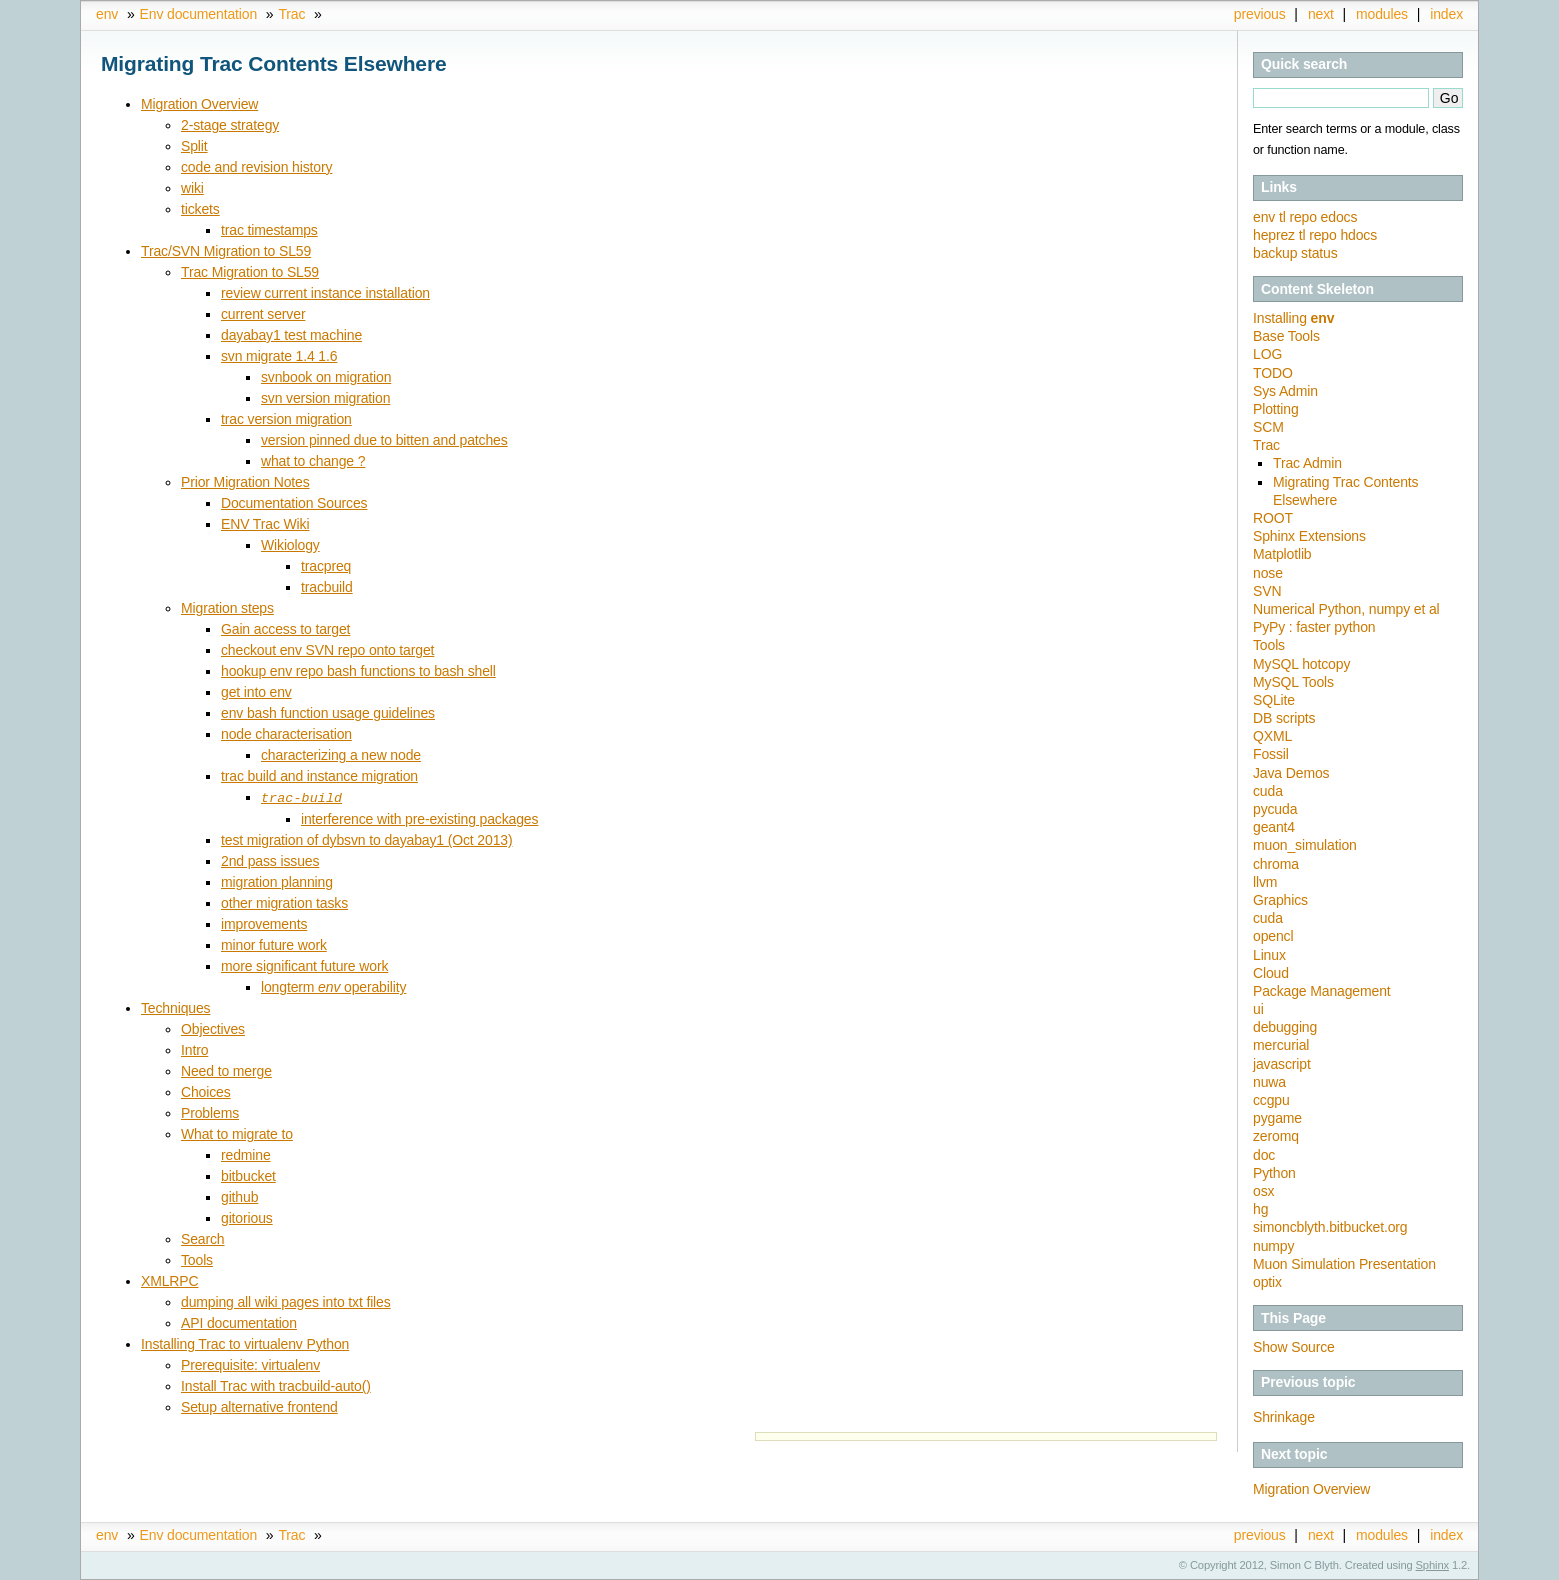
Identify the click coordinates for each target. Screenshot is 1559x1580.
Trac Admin (1307, 463)
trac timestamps (269, 230)
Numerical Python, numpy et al (1346, 609)
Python (1274, 1173)
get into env (256, 692)
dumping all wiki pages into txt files (286, 1301)
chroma (1276, 864)
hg (1260, 1209)
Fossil (1271, 754)
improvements (264, 923)
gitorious (247, 1217)
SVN (1267, 591)
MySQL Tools (1293, 682)
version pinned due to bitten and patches (384, 440)
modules (1382, 14)
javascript (1282, 1064)
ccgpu (1271, 1100)
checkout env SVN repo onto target (327, 650)
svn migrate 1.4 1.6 (279, 356)
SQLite (1274, 700)
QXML (1272, 736)
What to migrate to (237, 1133)
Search (203, 1238)
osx (1263, 1191)
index (1446, 14)
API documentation (239, 1322)
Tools (1269, 645)
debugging (1285, 1027)
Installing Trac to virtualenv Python (245, 1343)
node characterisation (286, 734)
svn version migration (325, 398)
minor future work (274, 944)
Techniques (175, 1007)
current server (263, 314)
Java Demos (1291, 773)
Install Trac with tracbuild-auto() (276, 1385)
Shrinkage (1284, 1417)
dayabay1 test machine (291, 335)
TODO (1273, 373)
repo (1304, 217)
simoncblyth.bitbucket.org (1330, 1227)
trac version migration (286, 419)
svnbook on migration (326, 377)
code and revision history (256, 167)
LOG (1267, 354)
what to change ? (313, 461)
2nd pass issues (270, 860)
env (107, 14)
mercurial (1281, 1045)
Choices (206, 1091)
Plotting (1276, 409)
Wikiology (290, 545)
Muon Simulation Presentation (1344, 1264)
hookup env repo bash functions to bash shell (358, 671)
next (1321, 14)
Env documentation (198, 14)
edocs (1339, 217)
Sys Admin (1285, 391)
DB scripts (1284, 718)
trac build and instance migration (319, 776)
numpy (1273, 1246)
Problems (210, 1112)
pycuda (1275, 809)
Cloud (1271, 973)
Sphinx (1432, 1565)
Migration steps (227, 608)
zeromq (1276, 1136)
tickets (200, 209)
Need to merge (226, 1070)
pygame (1277, 1118)
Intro (194, 1049)
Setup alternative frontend (259, 1406)
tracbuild (327, 587)
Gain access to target (285, 629)
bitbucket (248, 1175)
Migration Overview (1311, 1489)
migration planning (277, 881)
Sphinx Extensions (1309, 536)
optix (1267, 1282)
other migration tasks (284, 902)
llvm (1265, 882)
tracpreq (326, 566)
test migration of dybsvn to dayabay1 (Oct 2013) (366, 839)
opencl (1273, 936)
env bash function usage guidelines (328, 713)
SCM (1268, 427)
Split (194, 146)
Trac (291, 14)
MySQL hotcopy (1301, 664)
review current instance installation (325, 293)
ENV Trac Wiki (265, 524)
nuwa (1269, 1082)
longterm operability (333, 986)
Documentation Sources (294, 503)
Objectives (213, 1028)
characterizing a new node (341, 755)
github (239, 1196)
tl (1284, 217)
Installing (1293, 318)
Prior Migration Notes (245, 482)
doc (1264, 1155)
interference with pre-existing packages (419, 818)
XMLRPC (170, 1280)
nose (1268, 573)
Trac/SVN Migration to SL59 (226, 251)
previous (1260, 14)
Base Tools (1286, 336)
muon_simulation (1305, 845)
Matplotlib (1282, 554)
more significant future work (304, 965)
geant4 (1274, 827)
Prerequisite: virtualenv (250, 1364)
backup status (1295, 253)
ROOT (1273, 518)
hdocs (1358, 235)
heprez (1276, 235)
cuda (1268, 791)
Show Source (1294, 1347)
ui (1258, 1009)
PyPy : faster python (1314, 627)
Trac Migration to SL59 (250, 272)
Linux (1269, 955)
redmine (246, 1154)
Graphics (1280, 900)
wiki (192, 188)
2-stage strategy (230, 125)
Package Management (1322, 991)
